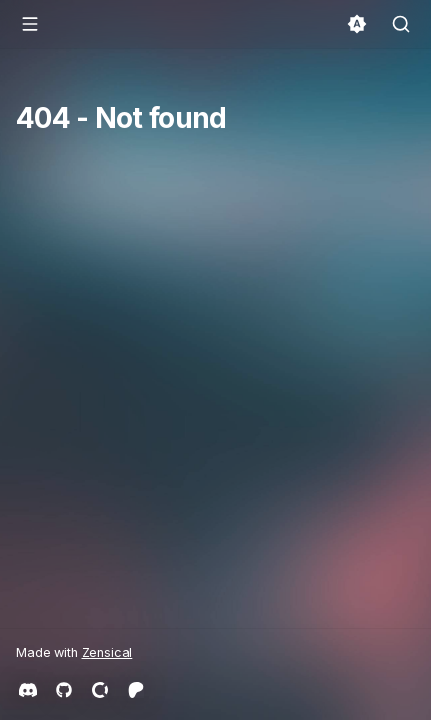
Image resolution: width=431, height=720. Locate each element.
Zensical (107, 652)
